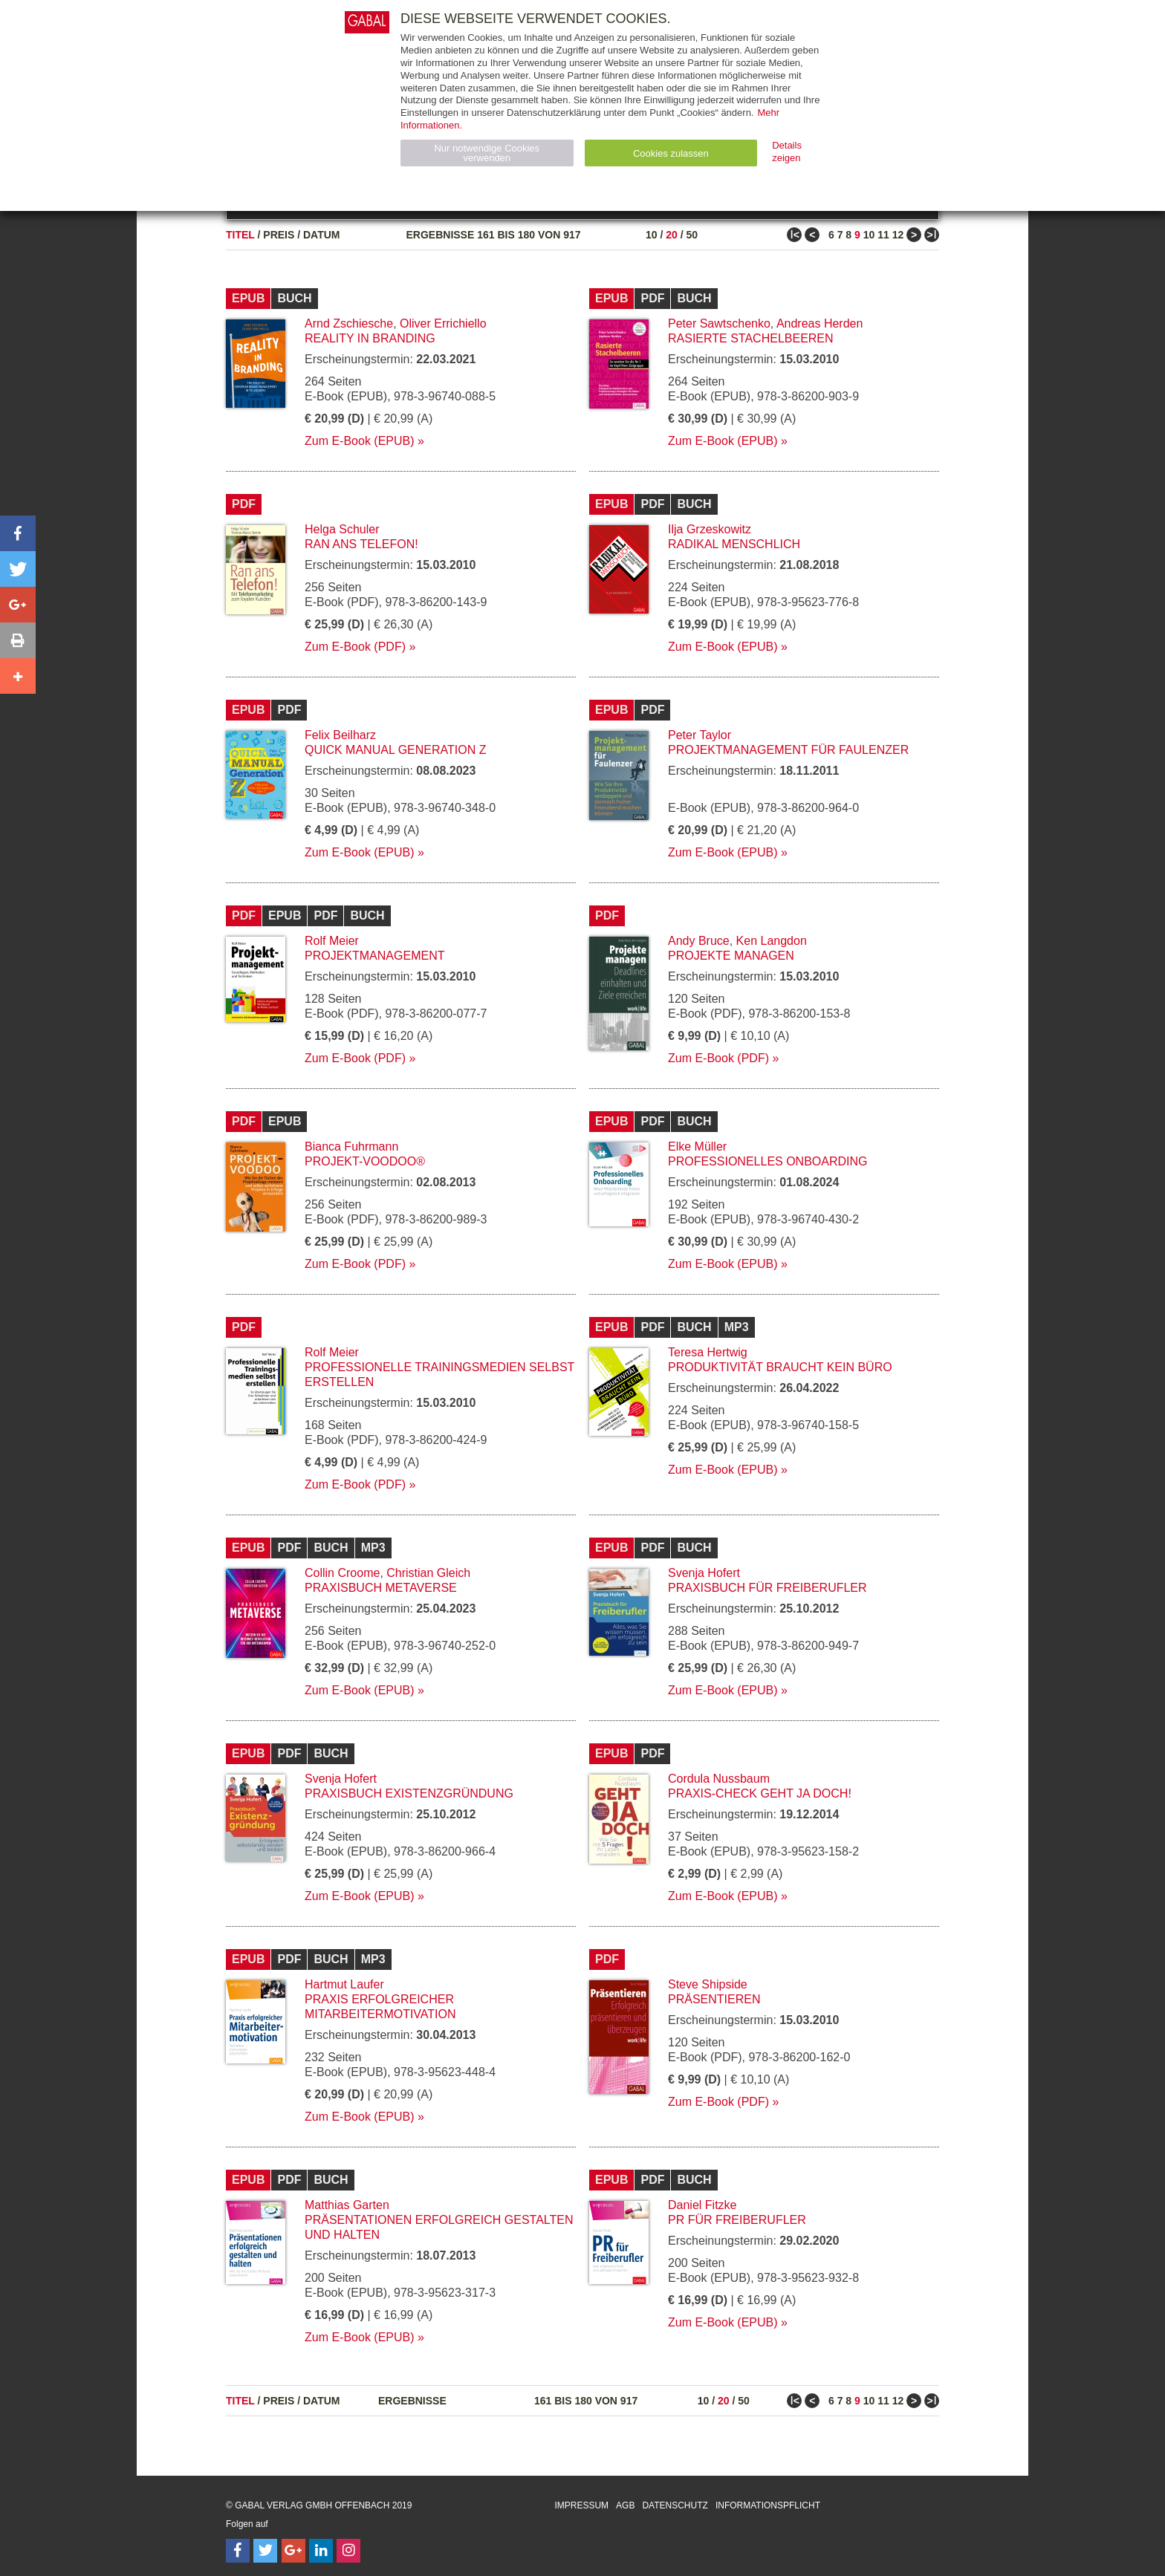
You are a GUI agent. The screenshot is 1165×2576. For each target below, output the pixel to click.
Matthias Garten (347, 2205)
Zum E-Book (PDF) (355, 646)
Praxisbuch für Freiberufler (767, 1587)
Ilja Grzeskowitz (709, 529)
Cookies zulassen (671, 153)
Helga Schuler (342, 529)
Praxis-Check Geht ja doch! (759, 1793)
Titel (240, 235)
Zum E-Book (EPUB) (360, 441)
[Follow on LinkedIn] (321, 2551)
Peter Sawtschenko (719, 323)
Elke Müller (697, 1146)
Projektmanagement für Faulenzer (788, 750)
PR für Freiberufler (737, 2220)
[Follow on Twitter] (265, 2551)
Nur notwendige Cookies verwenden (486, 153)
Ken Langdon (771, 940)
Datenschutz (674, 2505)
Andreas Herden (819, 323)
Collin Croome (342, 1573)
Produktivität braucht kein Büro (780, 1367)
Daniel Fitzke (702, 2205)
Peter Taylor (699, 735)
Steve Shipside (707, 1984)
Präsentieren (714, 1999)
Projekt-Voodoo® (365, 1161)
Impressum (581, 2505)
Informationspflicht (767, 2505)
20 (672, 235)
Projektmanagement (374, 955)
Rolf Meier (332, 940)
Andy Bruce (699, 940)
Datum (321, 235)
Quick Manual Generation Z (395, 750)
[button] (18, 533)
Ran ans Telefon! (361, 544)
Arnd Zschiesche (349, 323)
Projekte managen (731, 955)
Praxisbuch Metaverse (381, 1587)
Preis (278, 235)
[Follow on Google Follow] (293, 2551)
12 (898, 235)
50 (692, 235)
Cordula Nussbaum (719, 1778)
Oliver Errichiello (443, 323)
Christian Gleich (428, 1573)
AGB (625, 2505)
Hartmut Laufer (344, 1984)
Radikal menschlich (734, 544)
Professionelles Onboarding (768, 1161)
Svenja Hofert (704, 1573)
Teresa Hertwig (707, 1352)
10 (652, 235)
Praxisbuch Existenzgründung (409, 1793)
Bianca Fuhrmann (351, 1146)
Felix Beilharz (340, 735)
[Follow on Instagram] (348, 2551)
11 (883, 235)
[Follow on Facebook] (238, 2551)
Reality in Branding (370, 338)
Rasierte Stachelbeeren (751, 338)
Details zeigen (787, 151)
